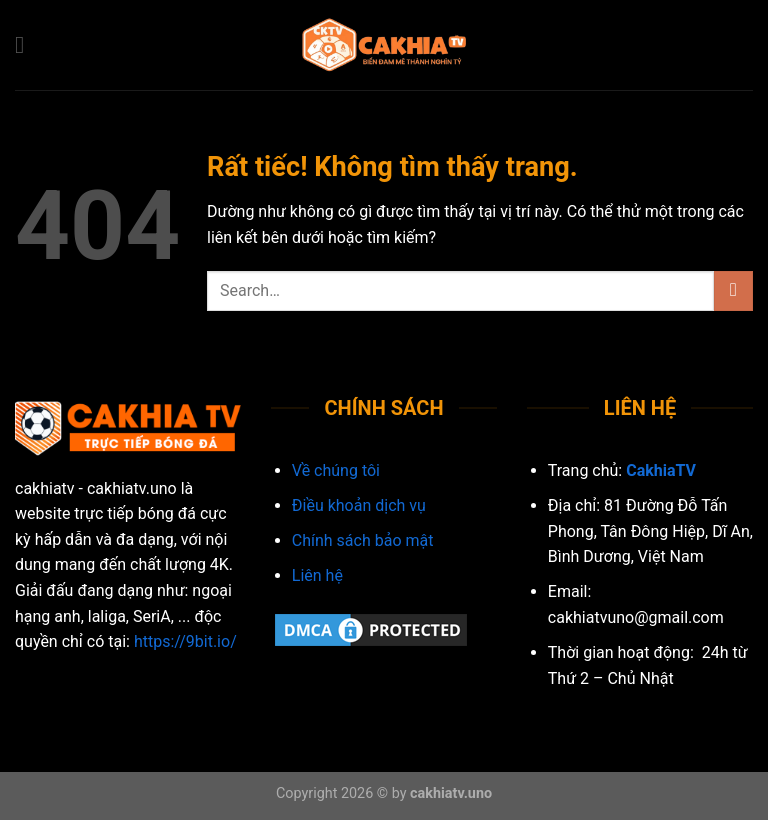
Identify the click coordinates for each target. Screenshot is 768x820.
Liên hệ (317, 575)
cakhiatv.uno (451, 793)
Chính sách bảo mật (363, 540)
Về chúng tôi (336, 470)
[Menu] (27, 44)
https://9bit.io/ (185, 641)
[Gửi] (733, 290)
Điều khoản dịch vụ (359, 505)
